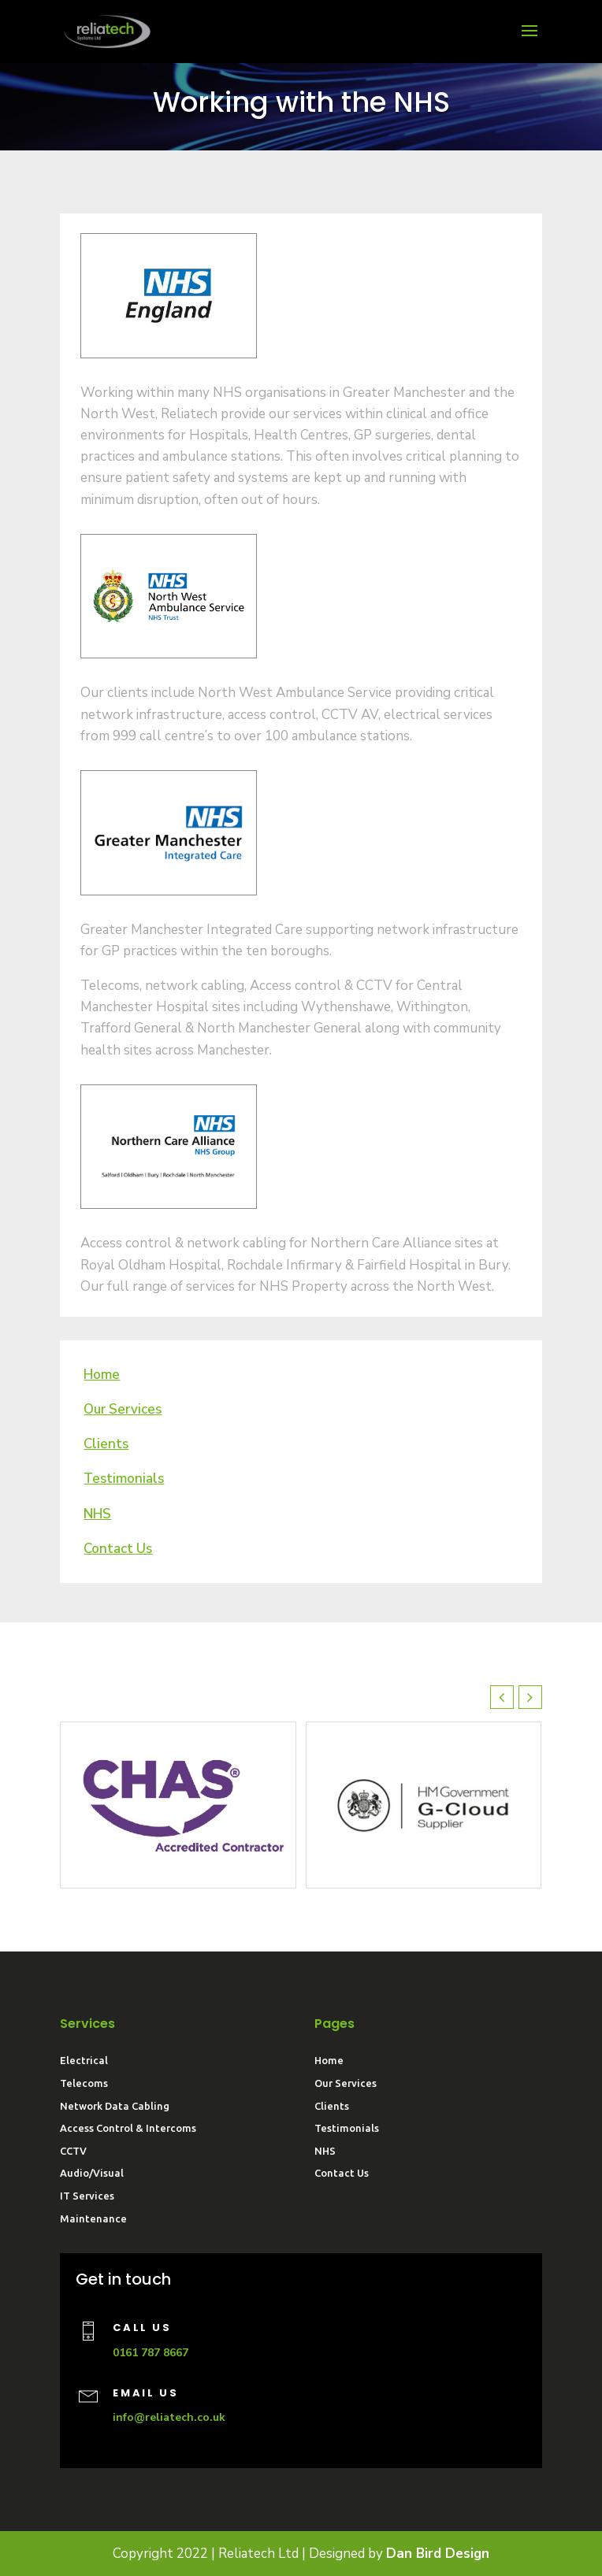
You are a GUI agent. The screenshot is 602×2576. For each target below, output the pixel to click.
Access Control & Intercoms (128, 2127)
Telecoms (84, 2083)
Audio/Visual (92, 2172)
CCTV (73, 2150)
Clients (331, 2105)
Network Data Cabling (114, 2105)
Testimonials (346, 2127)
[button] (530, 1697)
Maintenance (93, 2218)
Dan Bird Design (437, 2553)
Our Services (345, 2083)
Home (329, 2060)
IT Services (87, 2195)
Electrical (84, 2060)
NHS (97, 1514)
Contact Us (341, 2172)
